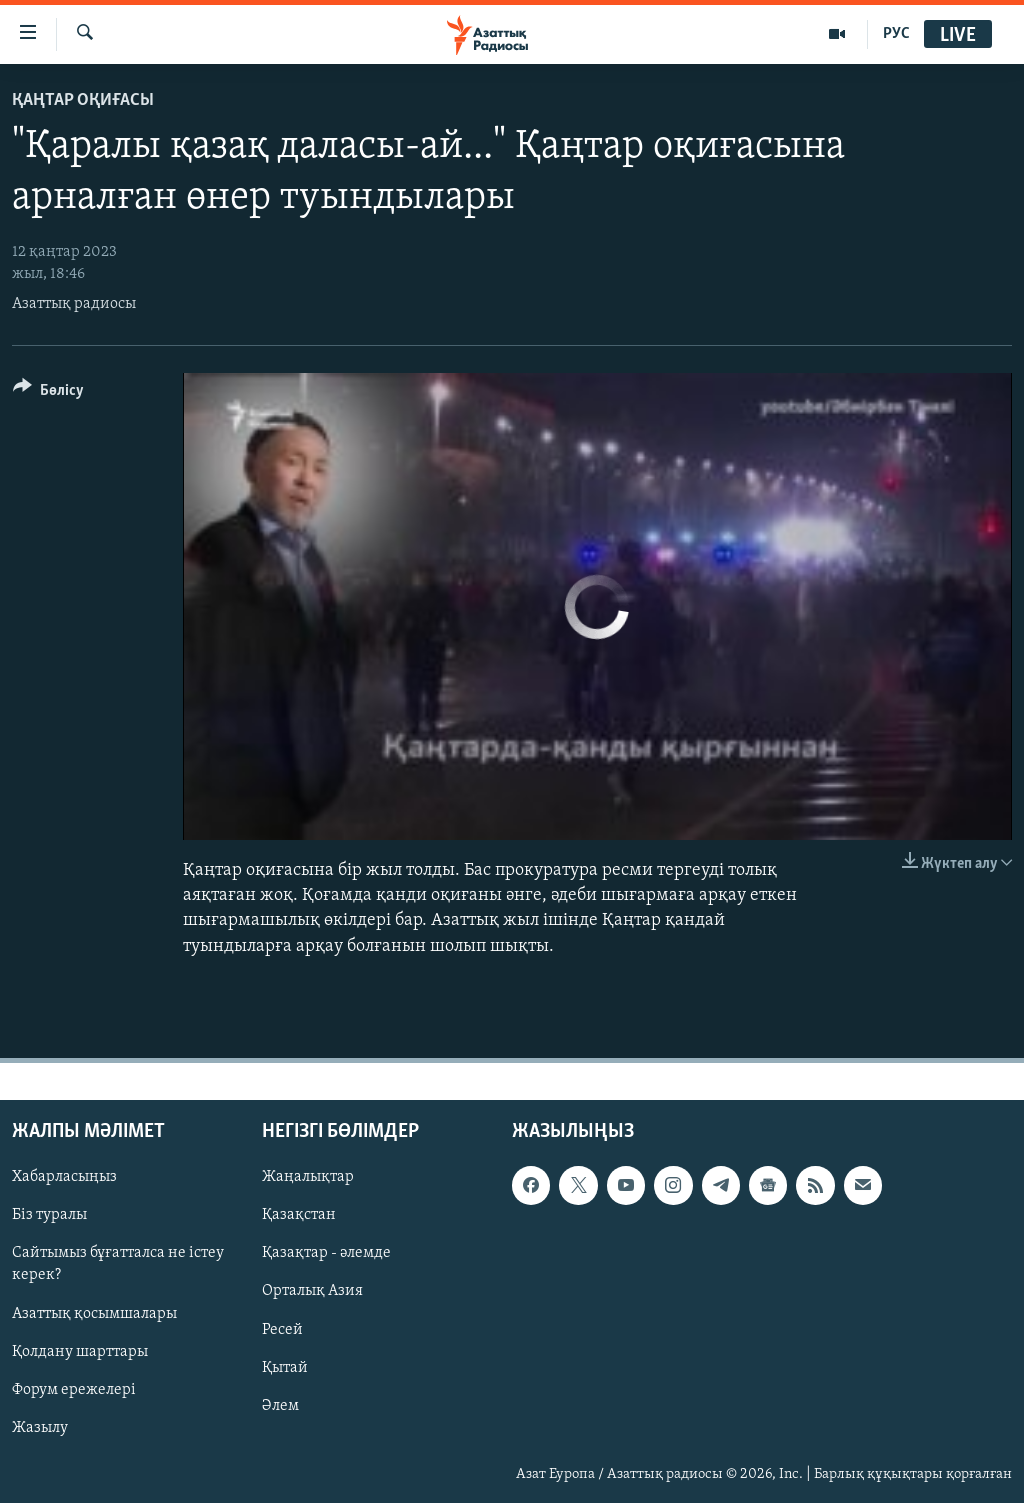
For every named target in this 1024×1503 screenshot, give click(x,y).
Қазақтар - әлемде (326, 1253)
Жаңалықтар (308, 1177)
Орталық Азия (312, 1291)
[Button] (48, 393)
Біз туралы (49, 1215)
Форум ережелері (74, 1389)
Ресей (282, 1329)
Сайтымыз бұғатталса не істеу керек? (118, 1264)
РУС (896, 34)
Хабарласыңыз (64, 1177)
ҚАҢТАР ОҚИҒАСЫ (83, 100)
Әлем (280, 1405)
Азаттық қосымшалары (94, 1313)
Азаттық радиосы (74, 304)
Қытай (285, 1367)
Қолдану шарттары (80, 1351)
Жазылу (40, 1427)
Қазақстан (299, 1215)
